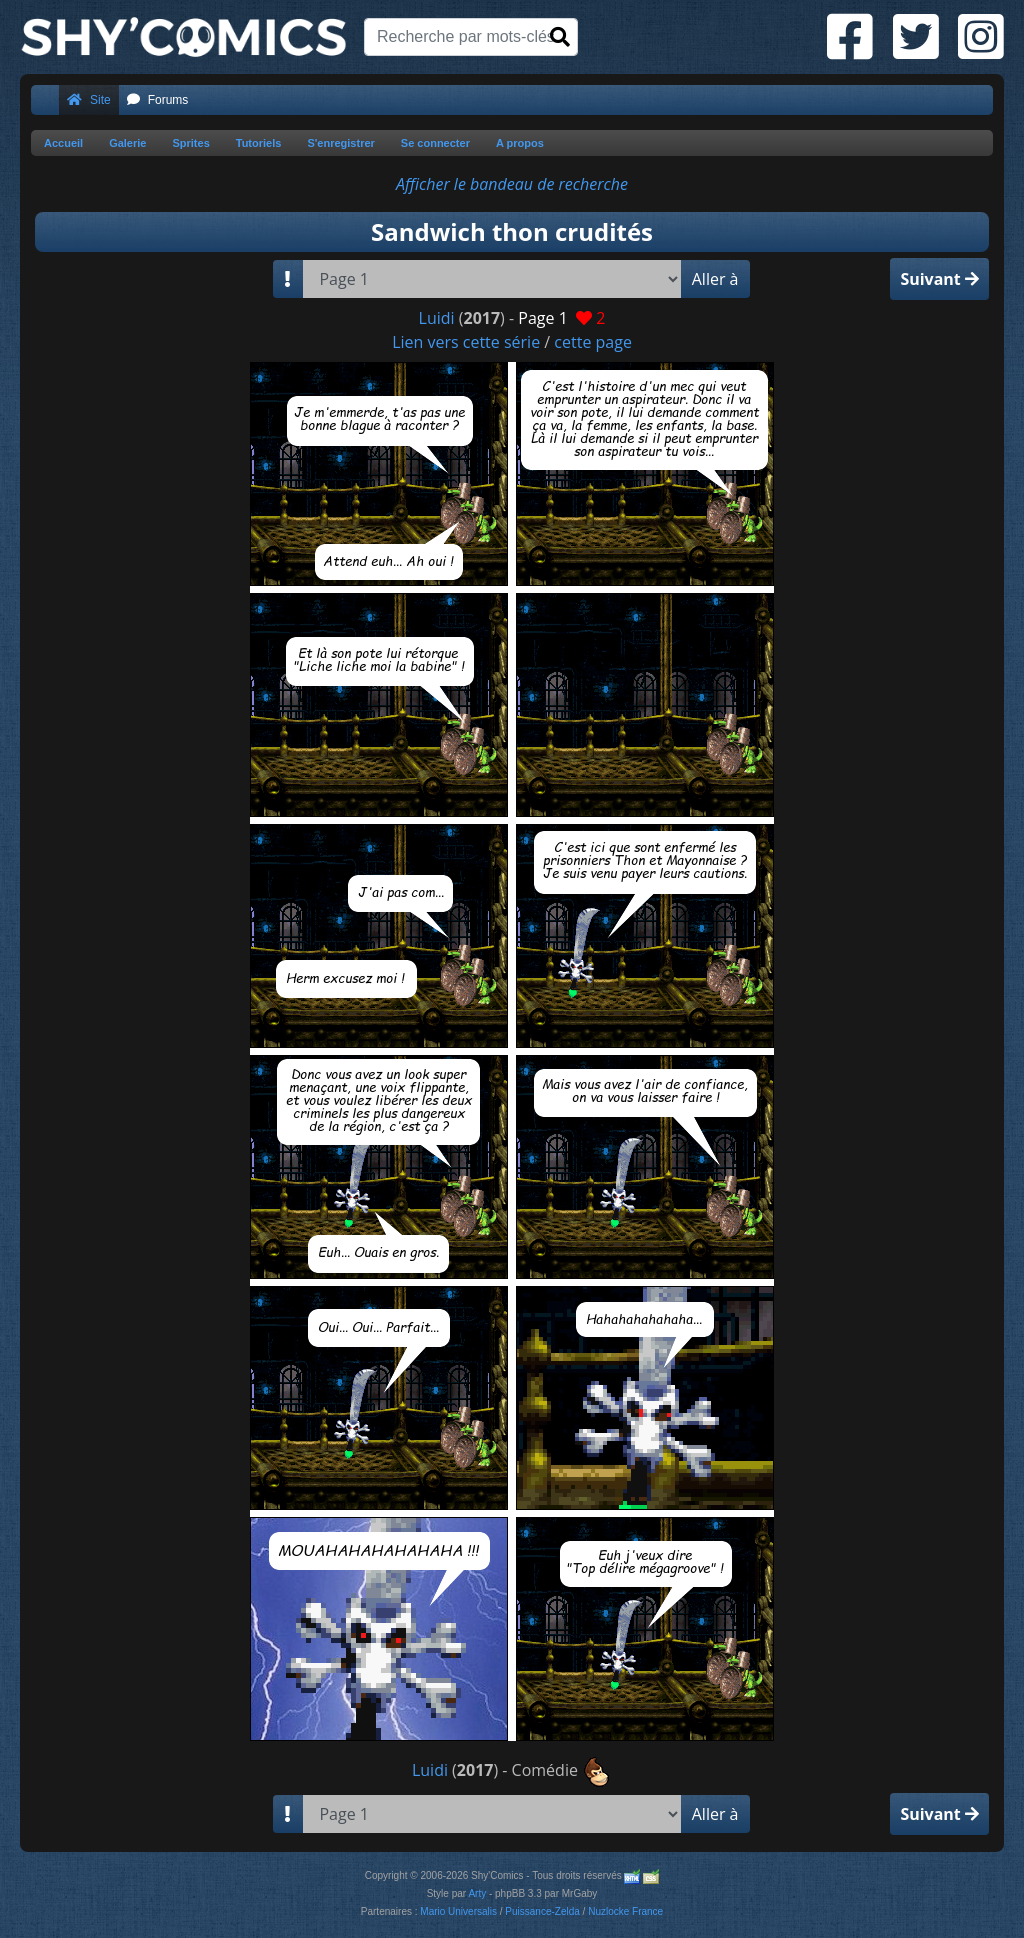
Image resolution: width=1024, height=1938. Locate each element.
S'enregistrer (340, 143)
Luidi (437, 318)
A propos (520, 143)
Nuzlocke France (625, 1911)
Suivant (939, 279)
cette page (593, 342)
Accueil (63, 143)
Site (89, 100)
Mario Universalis (458, 1911)
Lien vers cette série (466, 342)
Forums (158, 100)
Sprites (190, 143)
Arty (477, 1893)
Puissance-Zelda (542, 1911)
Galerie (127, 143)
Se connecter (435, 143)
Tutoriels (259, 143)
